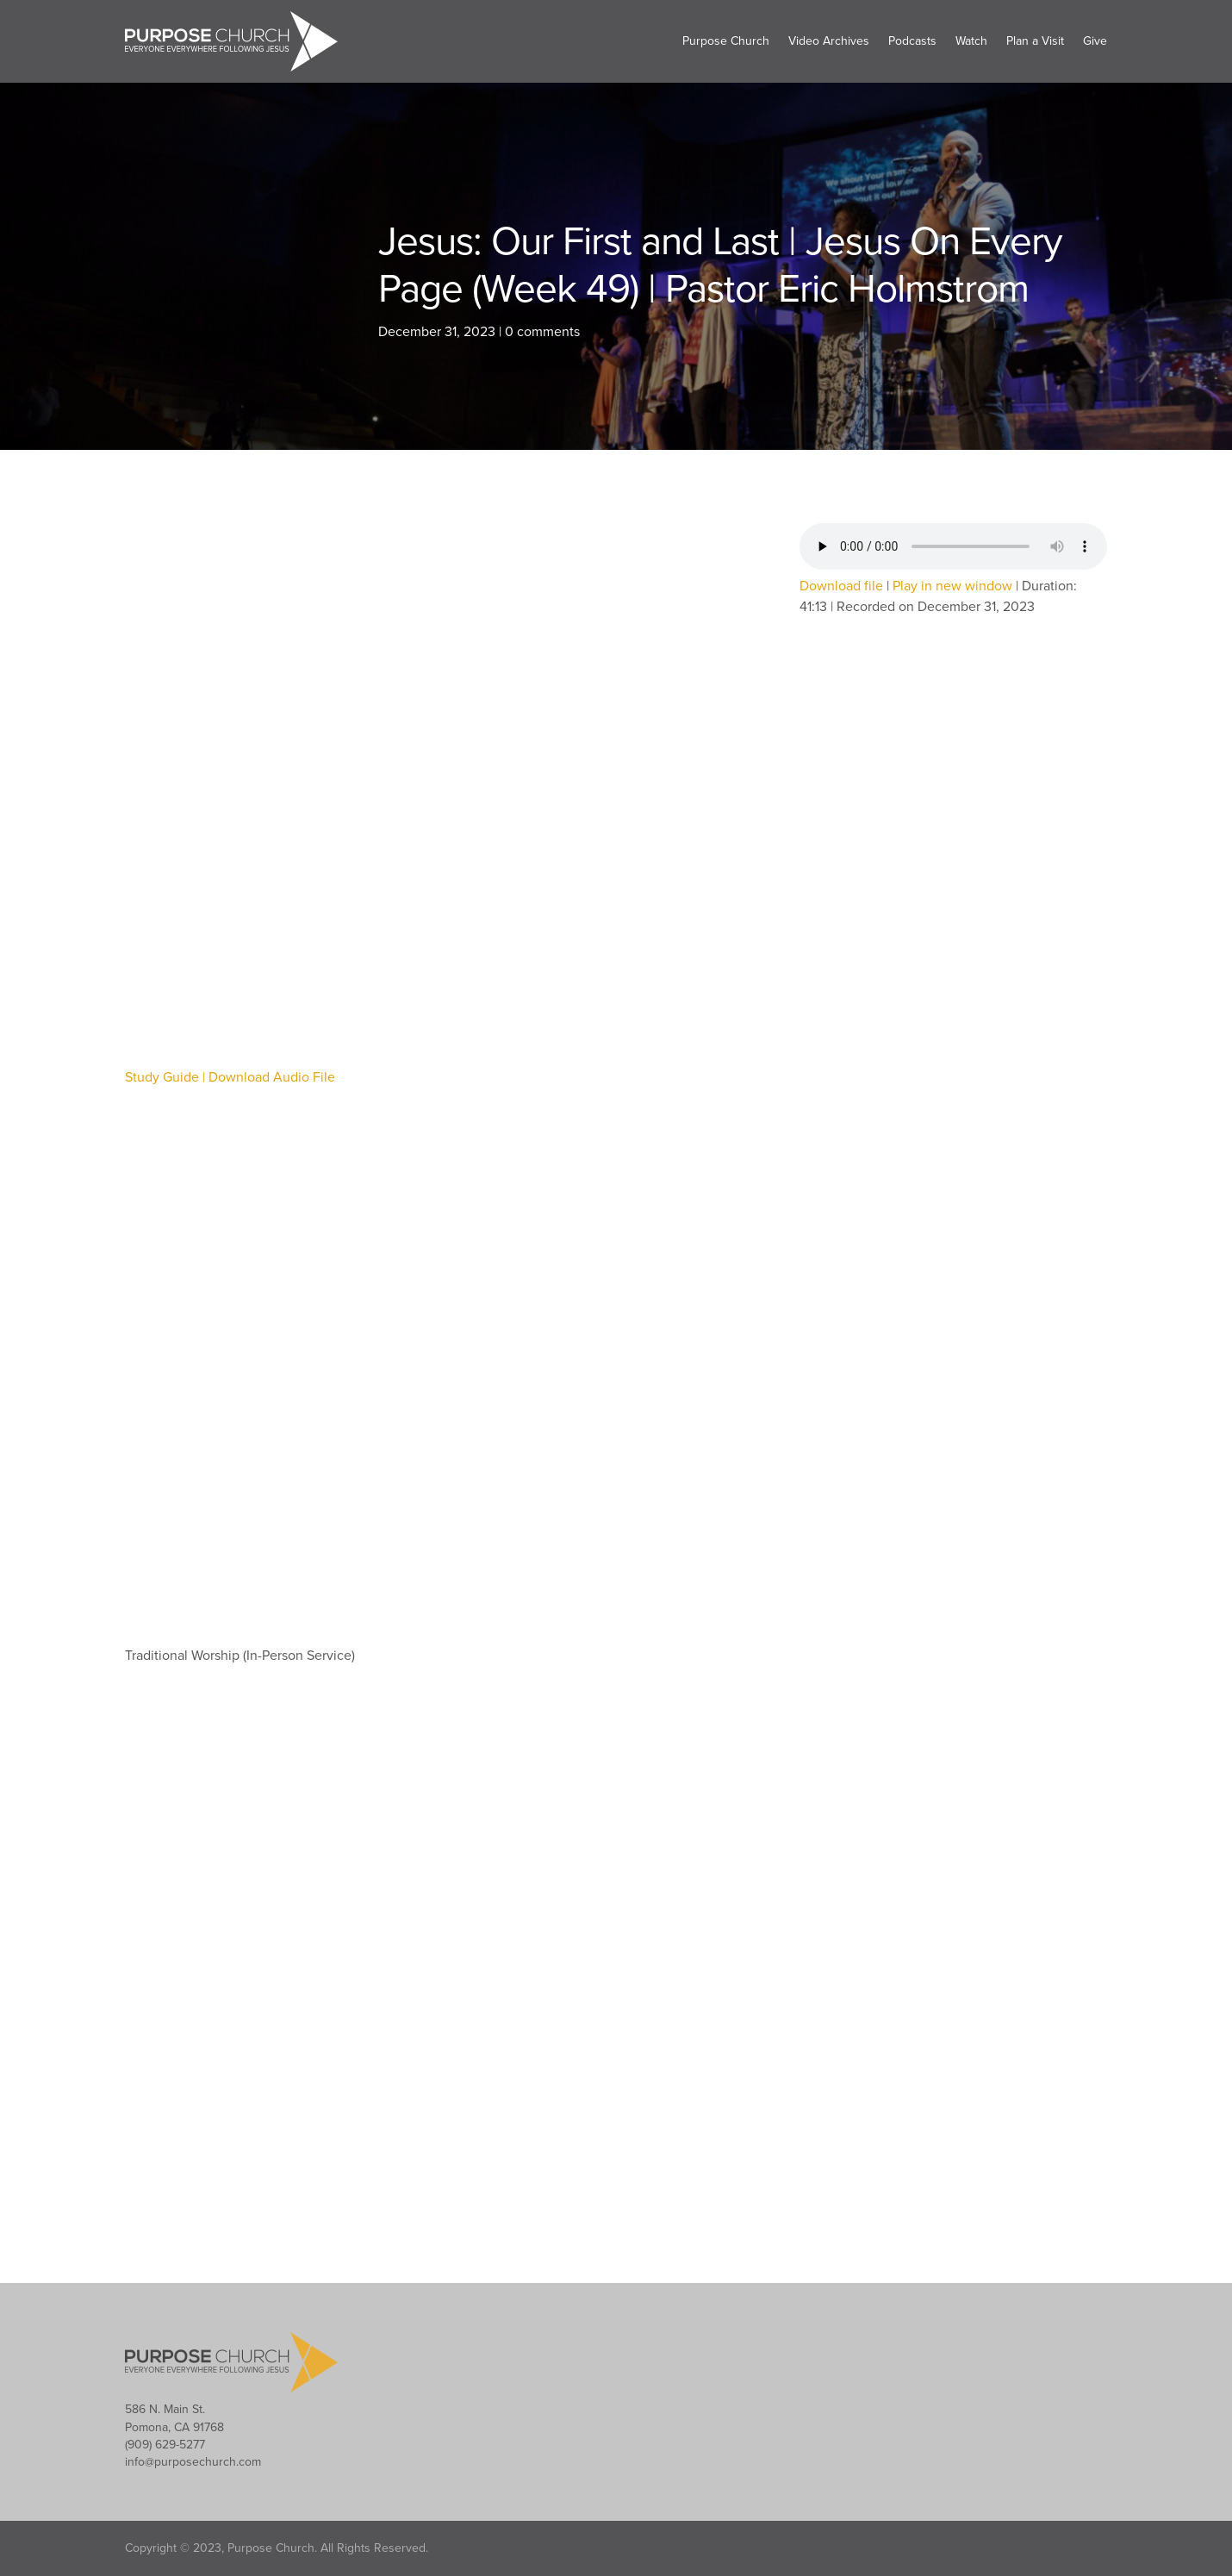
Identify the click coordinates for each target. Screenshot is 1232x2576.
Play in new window (952, 586)
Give (1095, 41)
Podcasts (912, 41)
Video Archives (828, 41)
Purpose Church (725, 41)
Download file (841, 586)
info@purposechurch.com (193, 2461)
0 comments (542, 331)
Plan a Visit (1035, 41)
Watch (971, 41)
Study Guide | (166, 1077)
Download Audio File (271, 1077)
